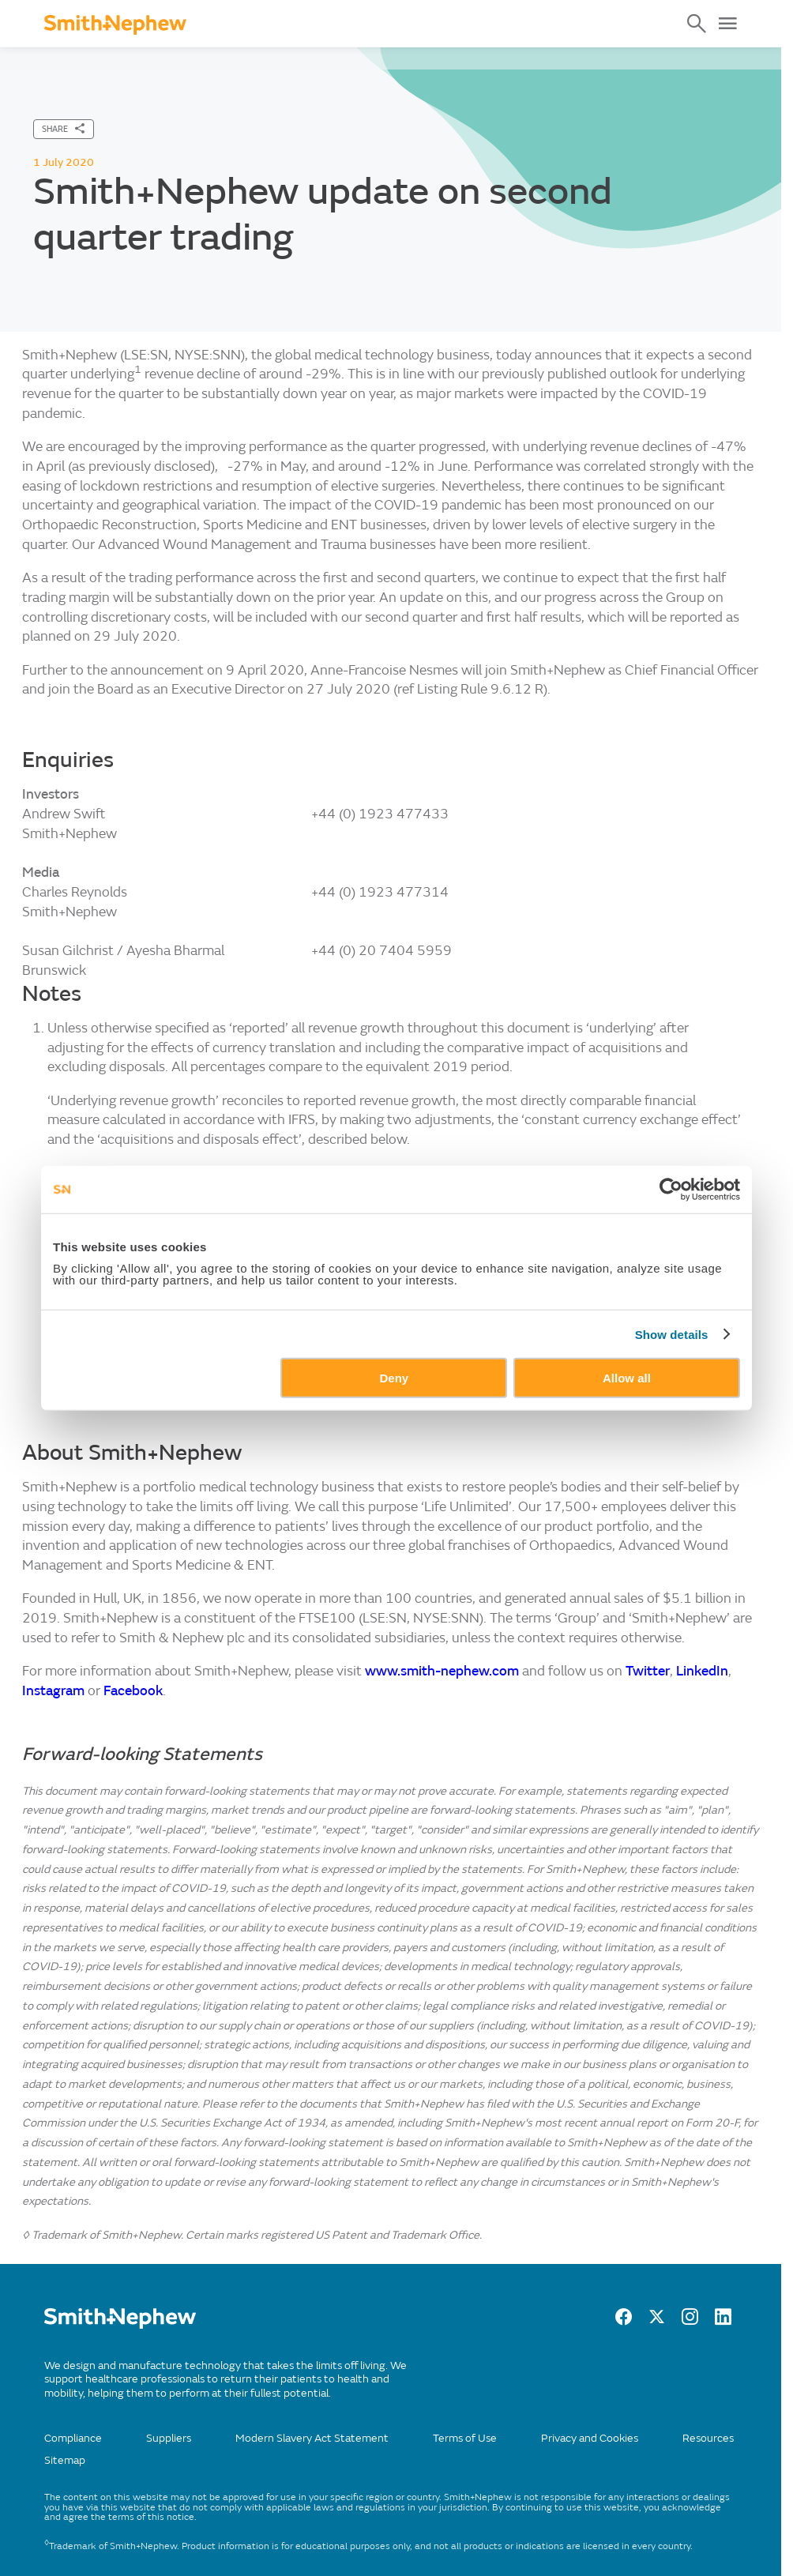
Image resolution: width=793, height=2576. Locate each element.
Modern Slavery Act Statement (312, 2438)
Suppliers (168, 2438)
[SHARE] (63, 129)
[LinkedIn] (723, 2320)
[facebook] (623, 2320)
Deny (394, 1378)
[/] (120, 2325)
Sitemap (64, 2460)
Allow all (627, 1378)
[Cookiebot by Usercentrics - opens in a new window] (671, 1189)
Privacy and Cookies (589, 2438)
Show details (671, 1334)
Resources (708, 2438)
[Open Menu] (727, 23)
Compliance (73, 2438)
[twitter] (656, 2320)
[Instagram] (690, 2320)
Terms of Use (465, 2438)
